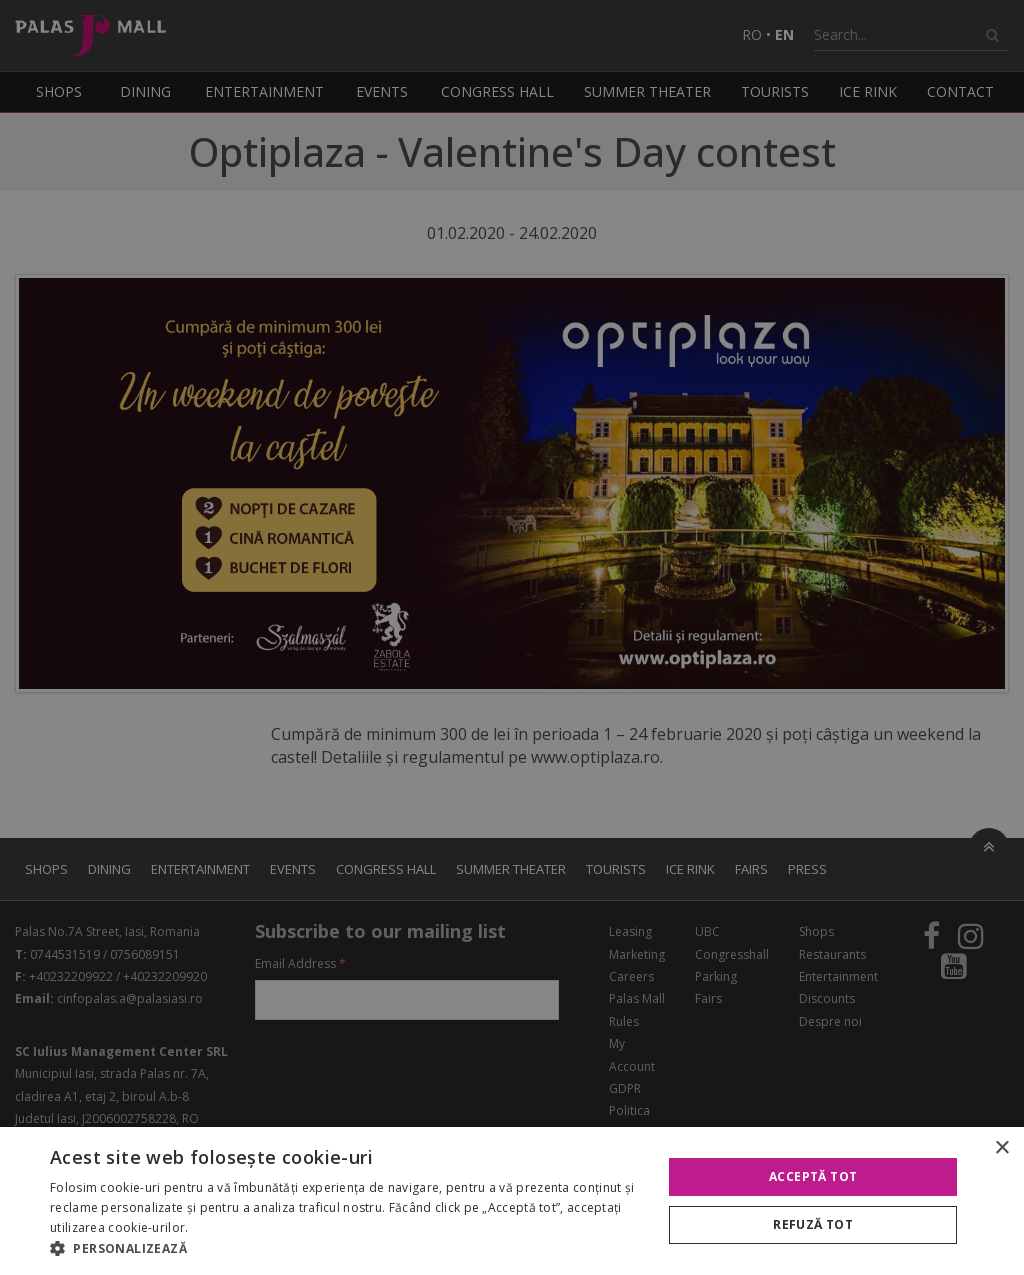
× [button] (1001, 1148)
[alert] (512, 637)
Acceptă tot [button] (813, 1176)
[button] (347, 1249)
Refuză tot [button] (813, 1224)
